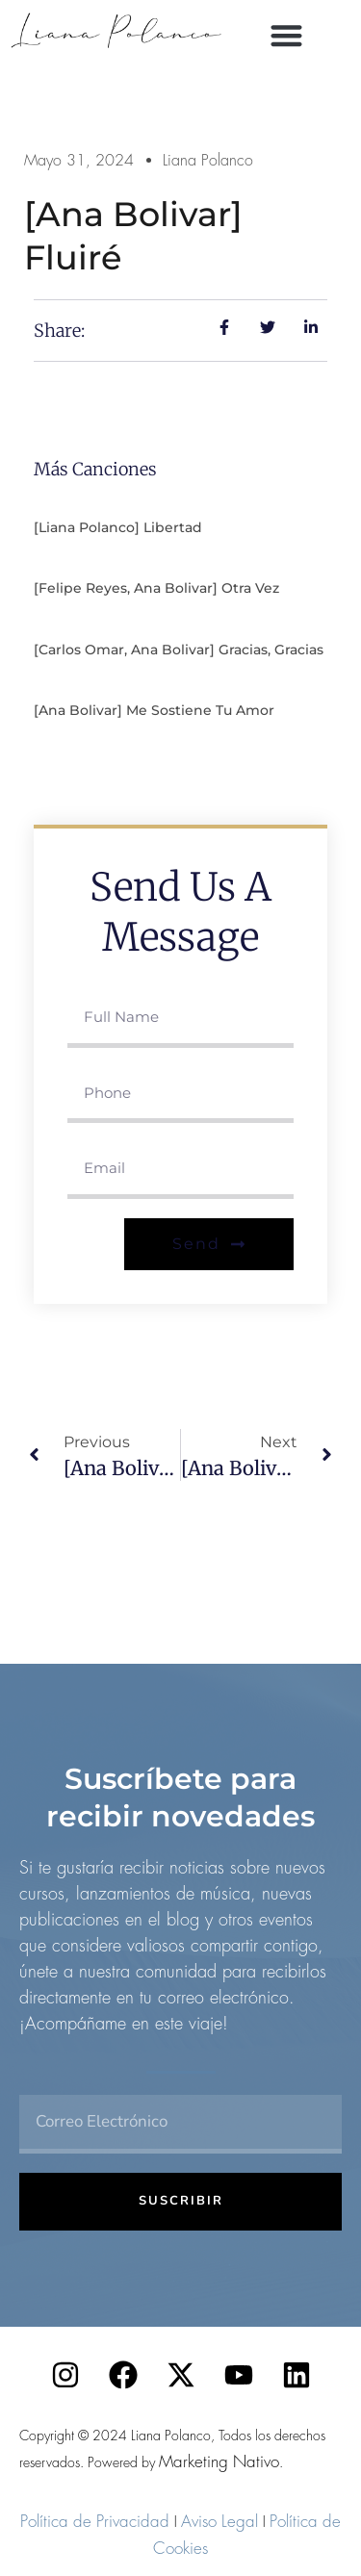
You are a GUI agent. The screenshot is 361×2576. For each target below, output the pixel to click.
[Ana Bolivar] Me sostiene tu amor (154, 710)
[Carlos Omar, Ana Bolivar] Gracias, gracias (178, 649)
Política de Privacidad (94, 2521)
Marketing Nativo (219, 2461)
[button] (286, 35)
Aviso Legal (219, 2521)
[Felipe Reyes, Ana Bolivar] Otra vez (156, 588)
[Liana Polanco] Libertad (118, 527)
